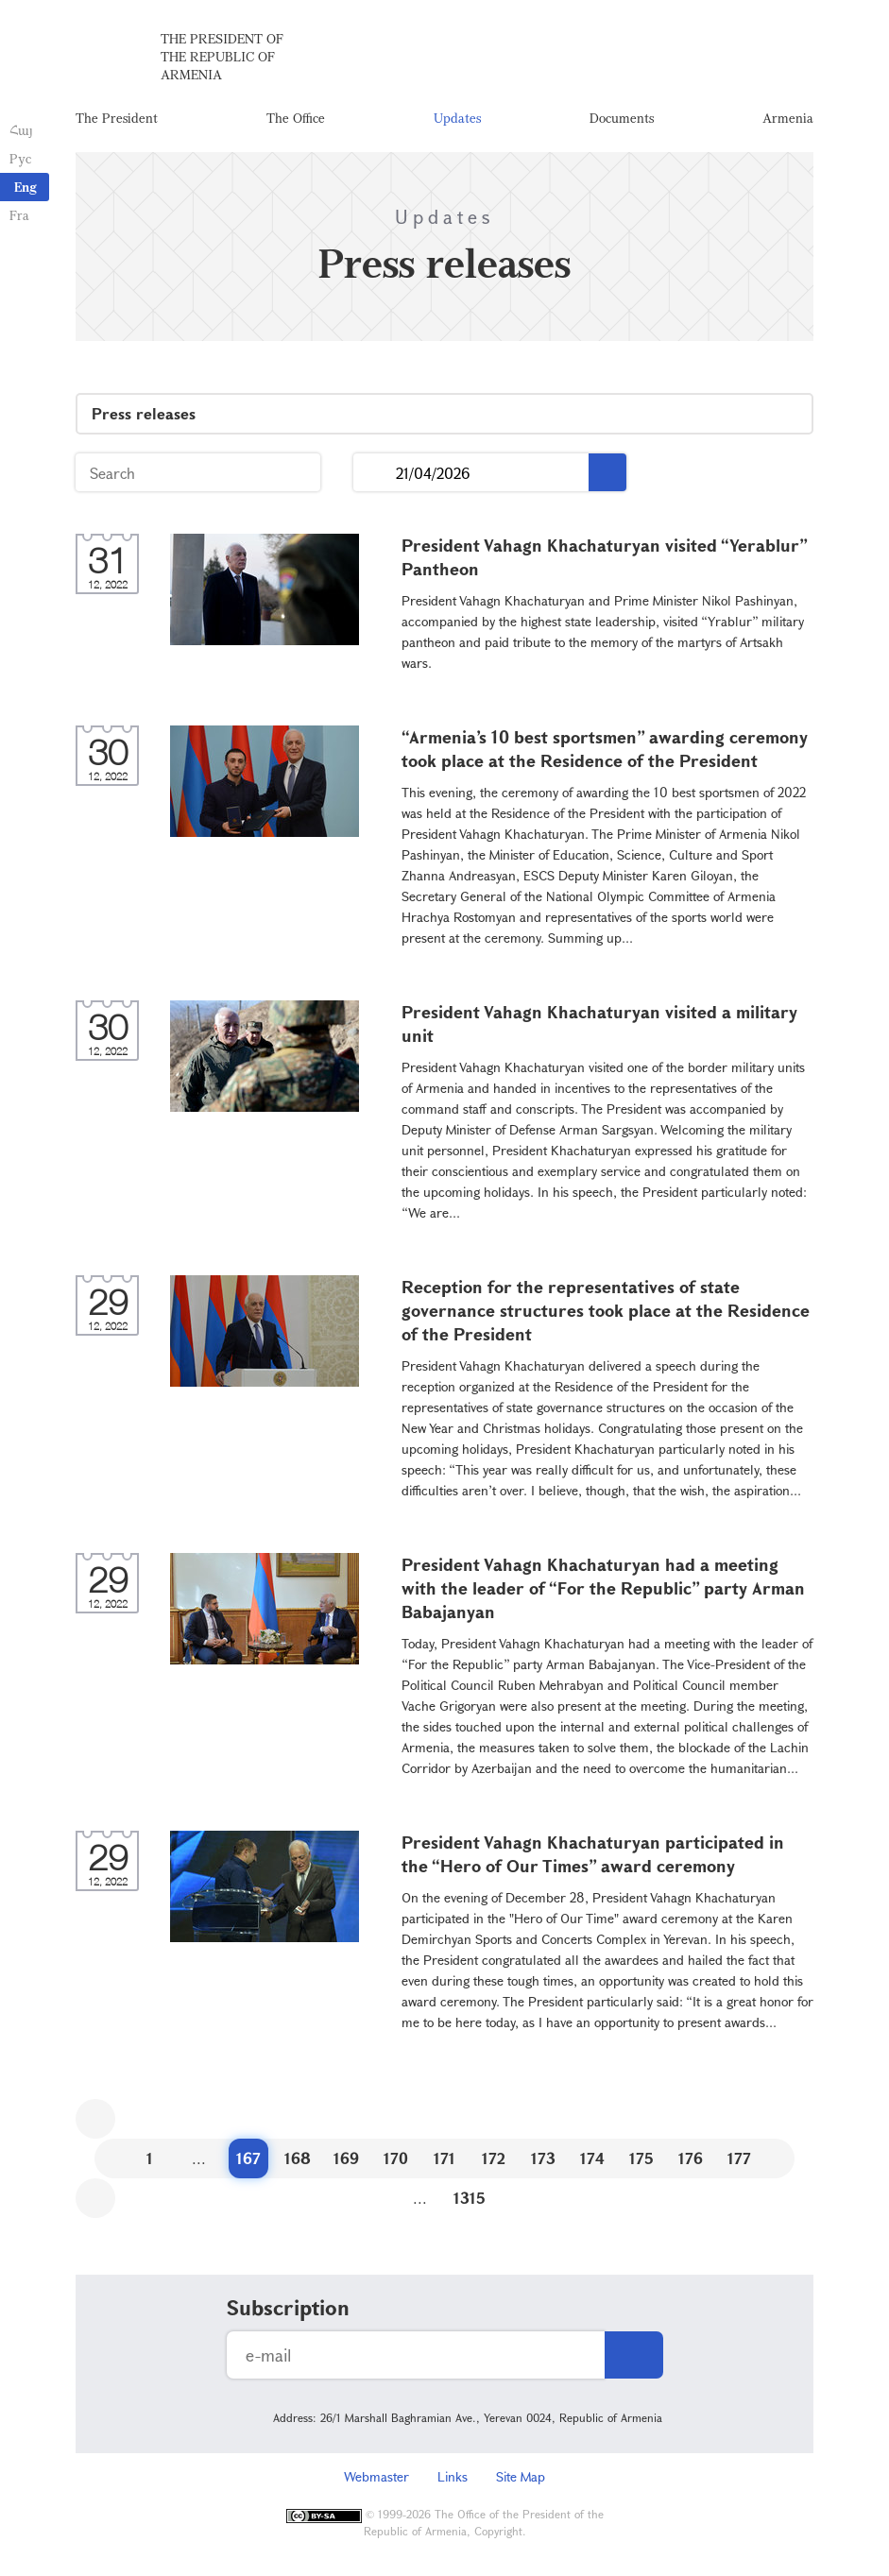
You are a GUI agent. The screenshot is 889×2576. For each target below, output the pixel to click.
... (374, 473)
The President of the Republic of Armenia (222, 56)
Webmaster (376, 2476)
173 (543, 2158)
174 (592, 2158)
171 (444, 2158)
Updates (457, 118)
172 (493, 2158)
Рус (20, 158)
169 (346, 2158)
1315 (469, 2198)
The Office (295, 118)
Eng (25, 187)
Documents (622, 118)
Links (452, 2476)
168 (297, 2158)
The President (117, 118)
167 (248, 2158)
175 (641, 2158)
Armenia (787, 118)
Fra (19, 215)
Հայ (21, 130)
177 (739, 2158)
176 (690, 2158)
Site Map (520, 2476)
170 (396, 2158)
